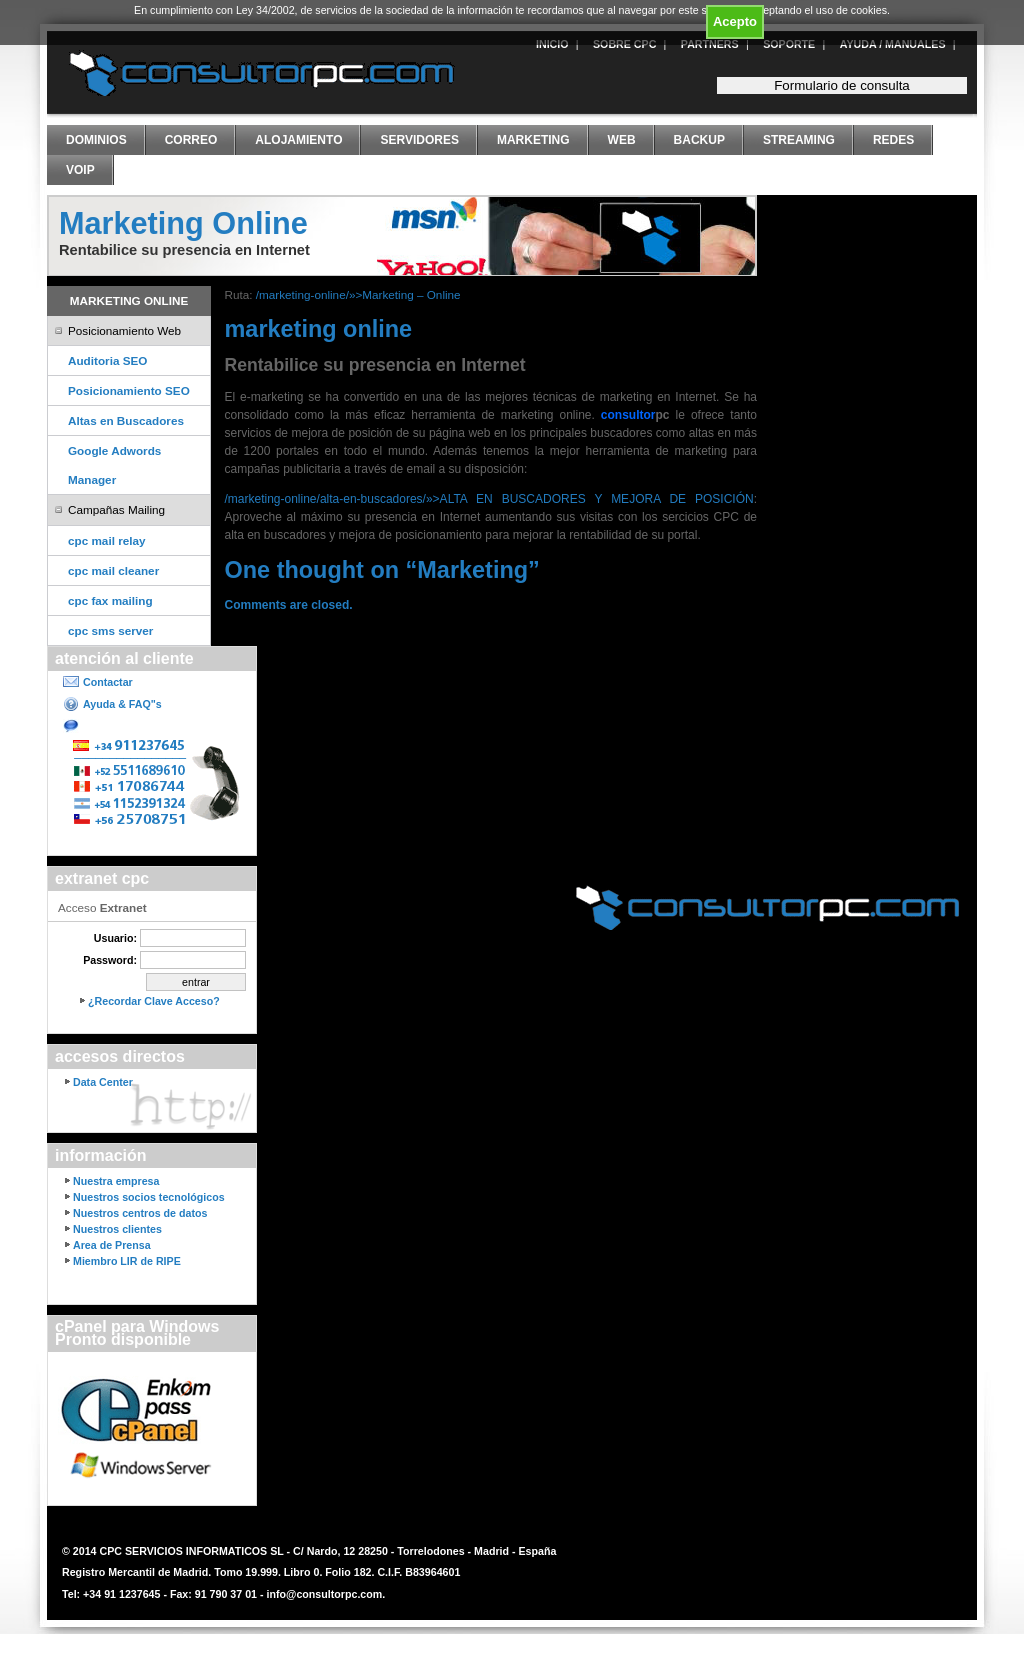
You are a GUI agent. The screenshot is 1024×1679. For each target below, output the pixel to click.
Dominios (96, 140)
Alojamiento (298, 140)
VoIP (80, 170)
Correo (191, 140)
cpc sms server (110, 630)
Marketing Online (183, 223)
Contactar (108, 682)
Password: (110, 960)
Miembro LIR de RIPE (127, 1261)
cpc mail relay (107, 540)
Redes (893, 140)
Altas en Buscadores (126, 420)
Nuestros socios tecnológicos (149, 1197)
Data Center (103, 1082)
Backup (699, 140)
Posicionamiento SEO (129, 390)
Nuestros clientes (117, 1229)
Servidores (419, 140)
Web (622, 140)
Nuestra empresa (116, 1181)
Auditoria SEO (107, 360)
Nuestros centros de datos (140, 1213)
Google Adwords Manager (114, 465)
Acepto (735, 21)
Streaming (799, 140)
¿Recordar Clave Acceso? (154, 1001)
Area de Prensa (112, 1245)
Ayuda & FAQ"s (122, 704)
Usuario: (115, 938)
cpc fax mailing (110, 600)
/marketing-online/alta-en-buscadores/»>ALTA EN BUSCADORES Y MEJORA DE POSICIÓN (489, 499)
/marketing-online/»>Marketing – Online (358, 294)
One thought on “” (382, 570)
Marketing (533, 140)
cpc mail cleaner (113, 570)
